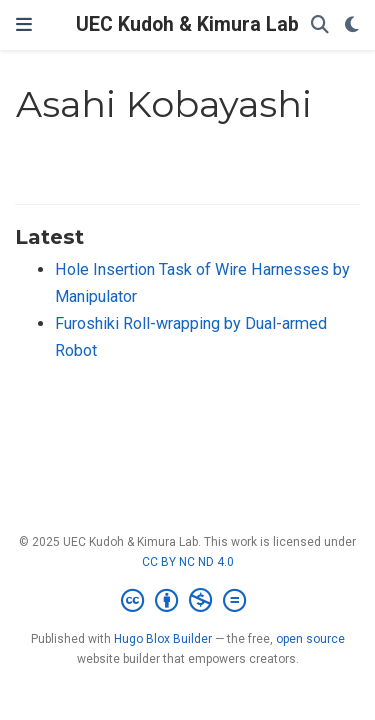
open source (310, 639)
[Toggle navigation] (24, 25)
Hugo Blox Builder (163, 639)
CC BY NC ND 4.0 (188, 562)
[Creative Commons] (187, 601)
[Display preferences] (352, 25)
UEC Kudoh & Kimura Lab (187, 24)
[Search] (320, 25)
